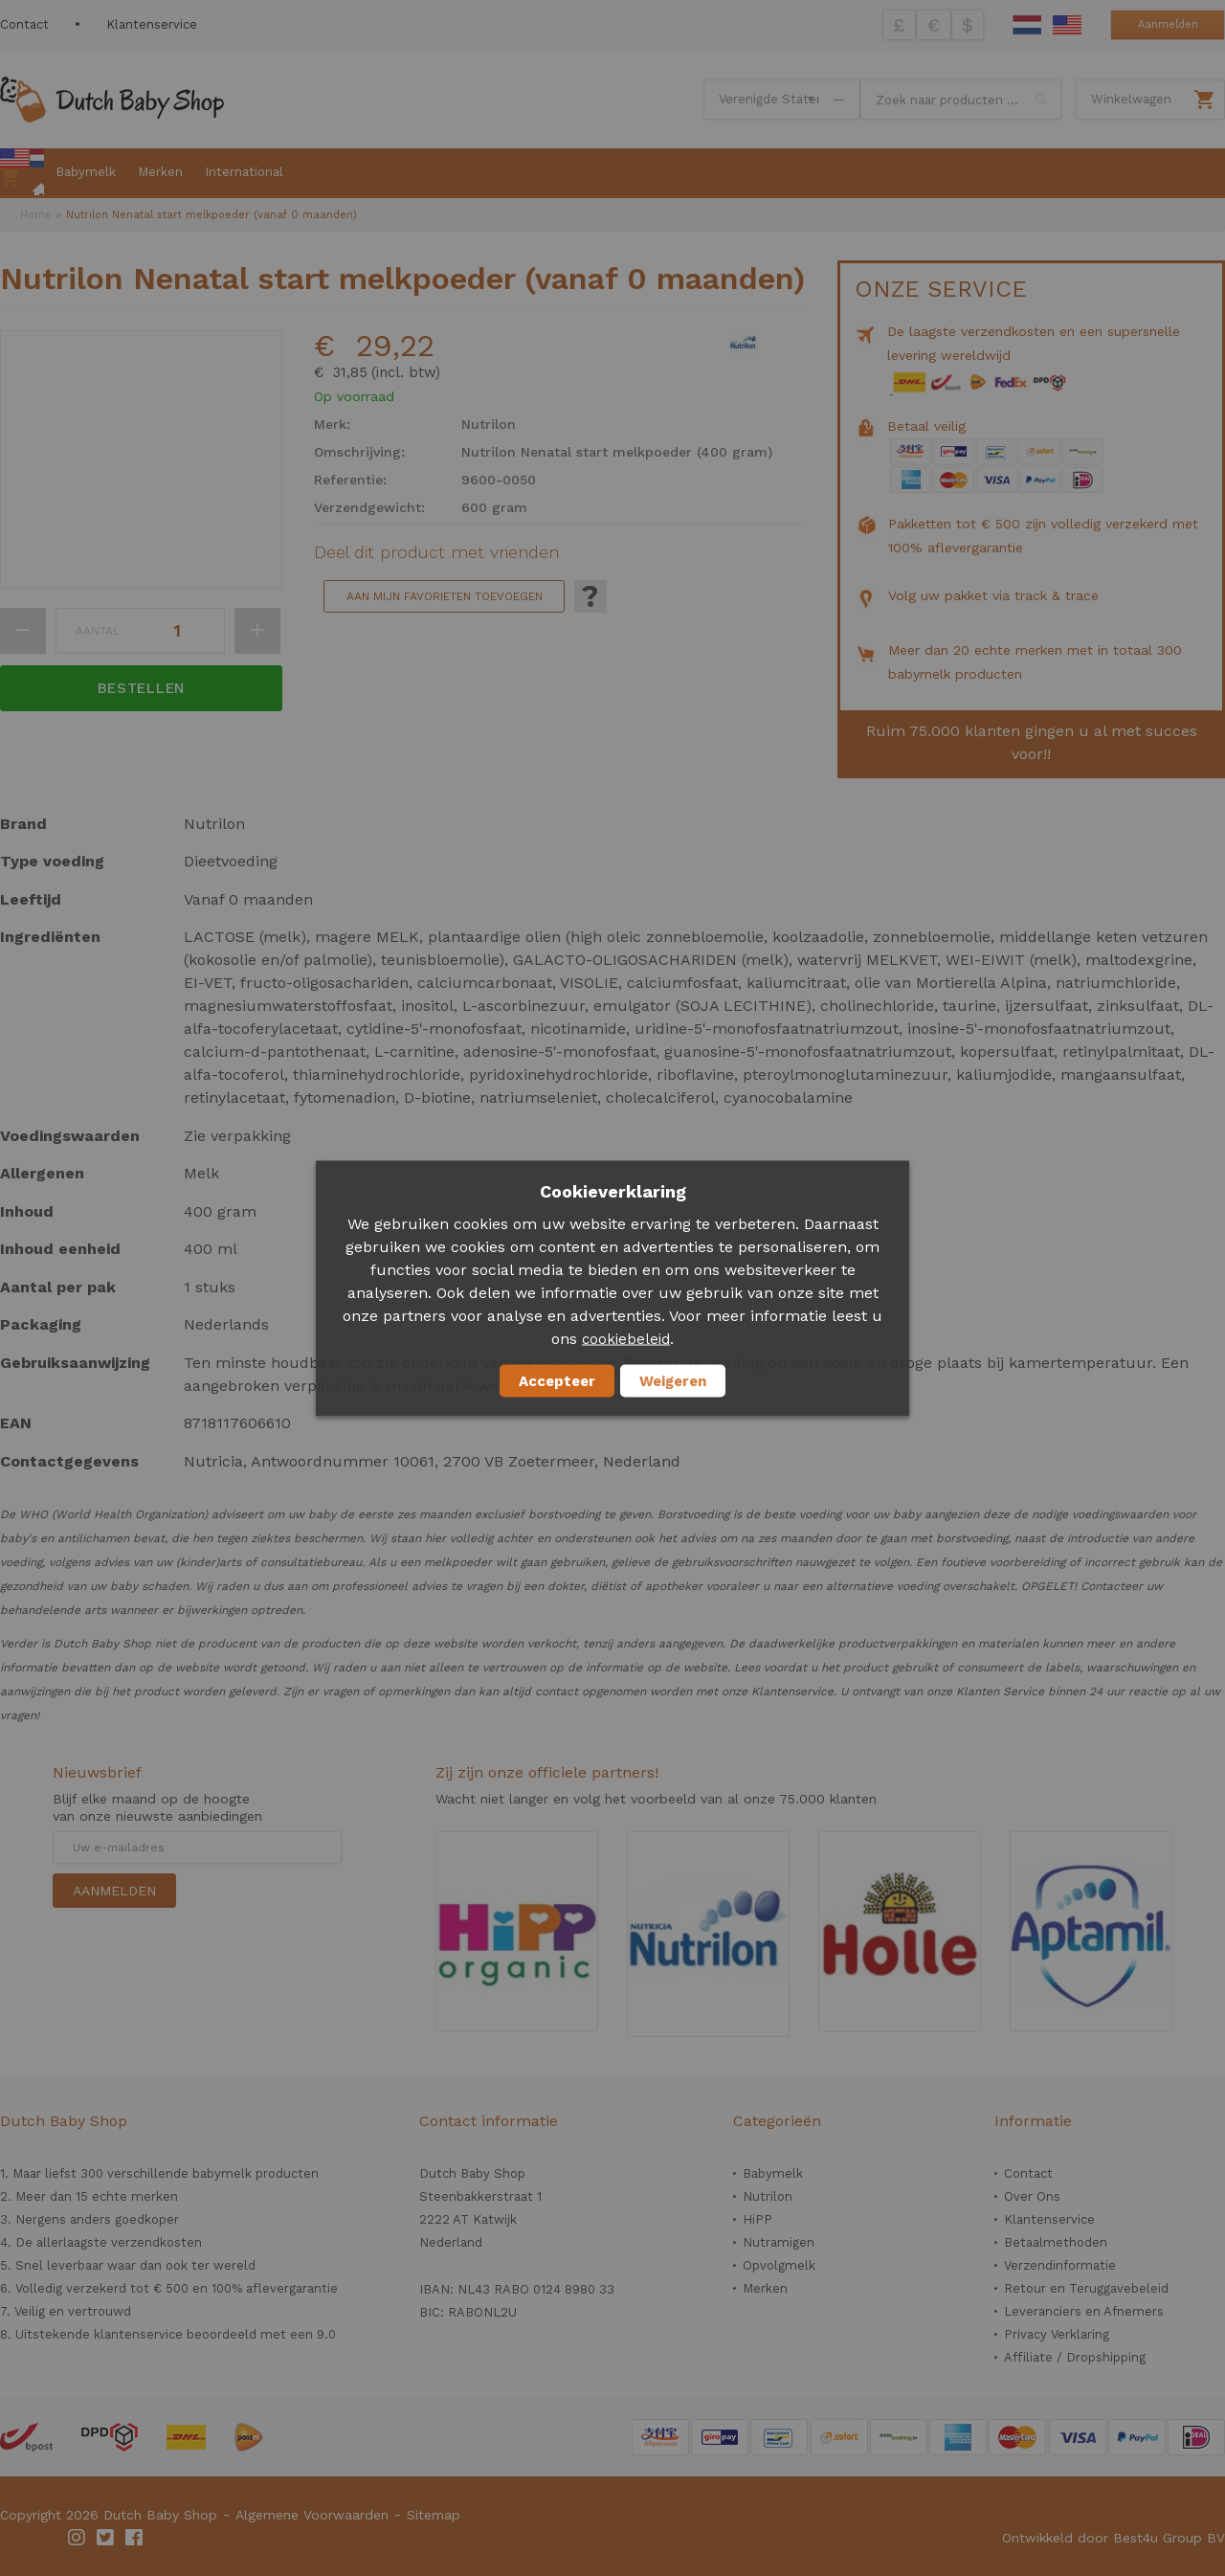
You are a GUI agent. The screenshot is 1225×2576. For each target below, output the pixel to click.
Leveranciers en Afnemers (1084, 2311)
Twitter (106, 2537)
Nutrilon (767, 2196)
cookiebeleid (626, 1338)
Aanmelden (1168, 24)
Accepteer (557, 1380)
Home (36, 215)
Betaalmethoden (1055, 2242)
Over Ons (1032, 2196)
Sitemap (433, 2514)
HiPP (757, 2219)
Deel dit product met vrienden (436, 552)
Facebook (135, 2537)
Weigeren (672, 1380)
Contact (24, 24)
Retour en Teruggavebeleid (1086, 2288)
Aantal (98, 631)
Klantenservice (151, 24)
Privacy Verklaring (1056, 2334)
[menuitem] (22, 173)
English (1067, 24)
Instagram (77, 2537)
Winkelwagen (1131, 99)
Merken (765, 2288)
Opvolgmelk (779, 2265)
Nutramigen (778, 2242)
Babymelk (773, 2173)
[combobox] (960, 99)
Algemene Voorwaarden (312, 2514)
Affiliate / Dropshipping (1075, 2357)
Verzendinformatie (1060, 2265)
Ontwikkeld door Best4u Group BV (1113, 2537)
